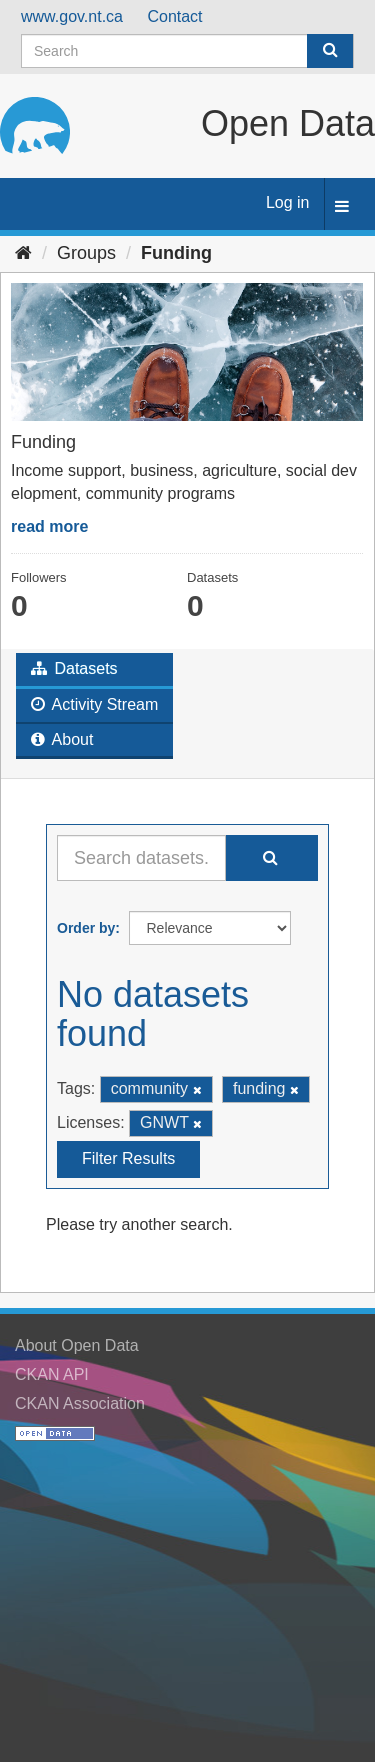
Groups (86, 253)
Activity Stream (94, 704)
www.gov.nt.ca (72, 16)
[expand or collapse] (342, 207)
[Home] (23, 253)
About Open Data (77, 1345)
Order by (86, 928)
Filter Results (128, 1158)
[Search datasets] (187, 51)
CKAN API (52, 1374)
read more (49, 526)
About (62, 739)
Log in (288, 202)
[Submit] (330, 51)
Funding (176, 253)
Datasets (74, 668)
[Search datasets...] (141, 858)
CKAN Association (80, 1403)
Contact (174, 16)
